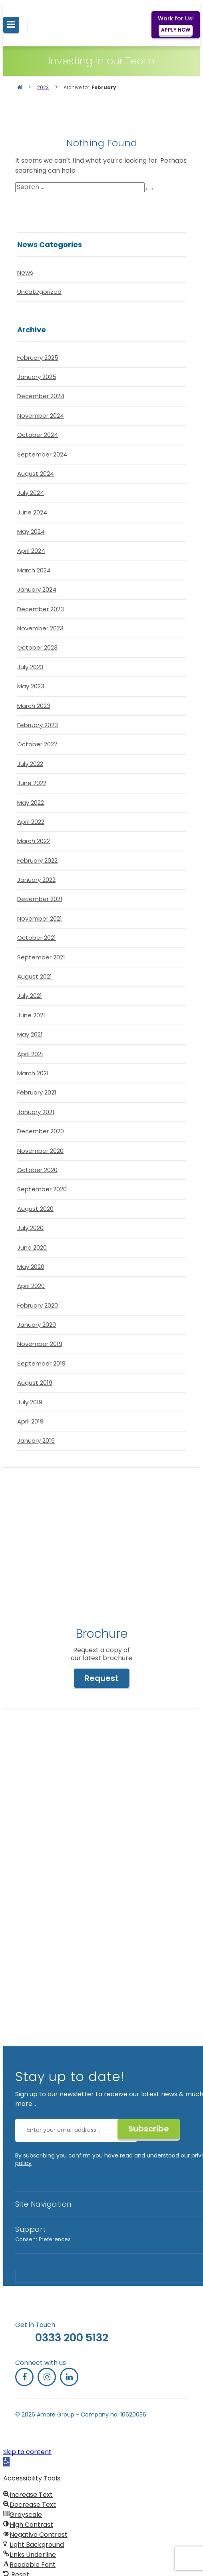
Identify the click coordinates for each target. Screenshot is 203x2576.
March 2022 (33, 841)
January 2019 (36, 1440)
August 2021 (34, 976)
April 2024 (31, 550)
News (25, 272)
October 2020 (37, 1170)
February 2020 (37, 1305)
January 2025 (36, 377)
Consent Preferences (43, 2239)
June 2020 (32, 1247)
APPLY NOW (175, 29)
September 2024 (42, 454)
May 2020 (30, 1266)
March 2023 (33, 706)
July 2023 (30, 667)
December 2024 (40, 396)
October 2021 (36, 937)
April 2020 (31, 1286)
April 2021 (30, 1054)
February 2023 (37, 725)
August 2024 (35, 473)
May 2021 (30, 1034)
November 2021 (39, 918)
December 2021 (39, 899)
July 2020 (30, 1228)
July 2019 (29, 1402)
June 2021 (31, 1015)
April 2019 (30, 1421)
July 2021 (29, 995)
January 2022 (36, 879)
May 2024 (31, 531)
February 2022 (37, 860)
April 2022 (30, 821)
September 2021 (41, 957)
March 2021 (33, 1073)
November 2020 (40, 1150)
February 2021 (36, 1092)
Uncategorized (39, 291)
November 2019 (39, 1344)
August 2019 (34, 1382)
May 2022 (30, 802)
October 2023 (37, 647)
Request (102, 1678)
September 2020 (42, 1189)
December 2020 (40, 1131)
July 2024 (30, 492)
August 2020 (35, 1208)
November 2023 (40, 628)
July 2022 (30, 764)
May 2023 (30, 686)
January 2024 (36, 589)
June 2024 (32, 512)
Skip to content (27, 2451)
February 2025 (37, 357)
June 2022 (31, 783)
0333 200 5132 (71, 2337)
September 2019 (41, 1363)
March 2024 (34, 570)
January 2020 (36, 1324)
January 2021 (35, 1112)
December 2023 (40, 609)
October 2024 (37, 435)
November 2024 (40, 415)
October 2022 (37, 744)
